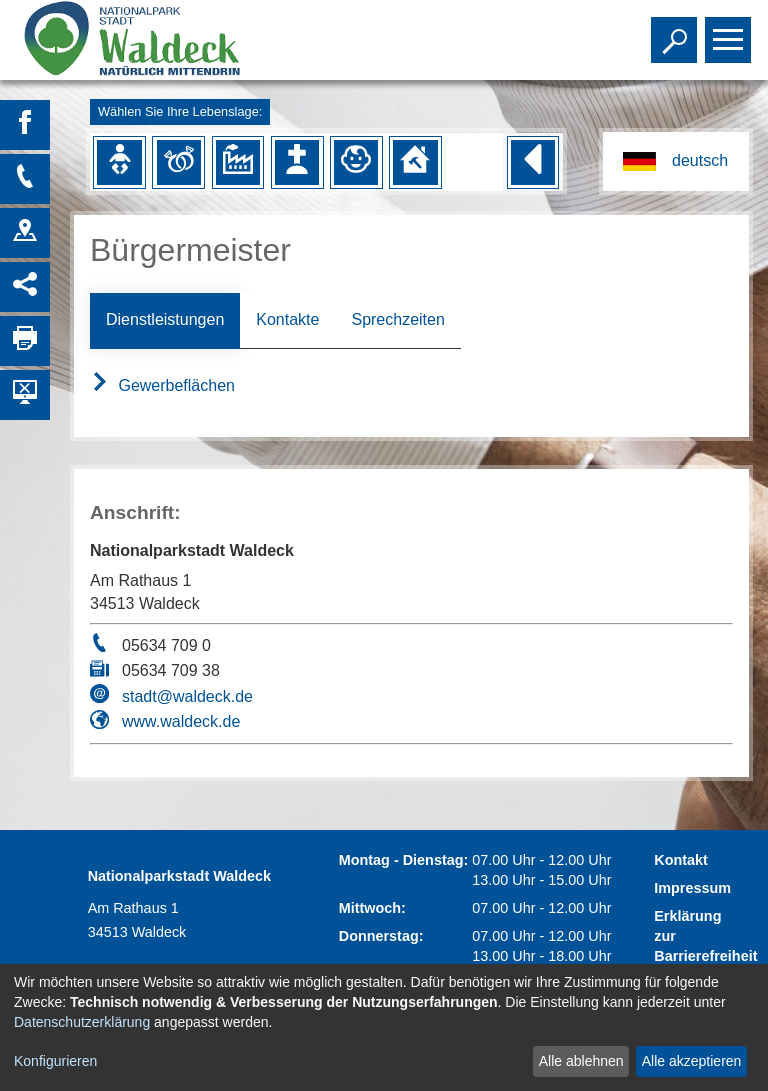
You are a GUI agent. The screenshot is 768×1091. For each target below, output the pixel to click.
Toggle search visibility (676, 31)
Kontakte (287, 319)
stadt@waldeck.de (187, 696)
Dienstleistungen (165, 319)
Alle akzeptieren (692, 1061)
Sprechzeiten (397, 319)
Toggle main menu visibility (730, 31)
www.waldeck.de (181, 721)
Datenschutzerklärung (82, 1022)
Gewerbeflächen (162, 385)
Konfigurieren (55, 1061)
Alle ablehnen (581, 1061)
